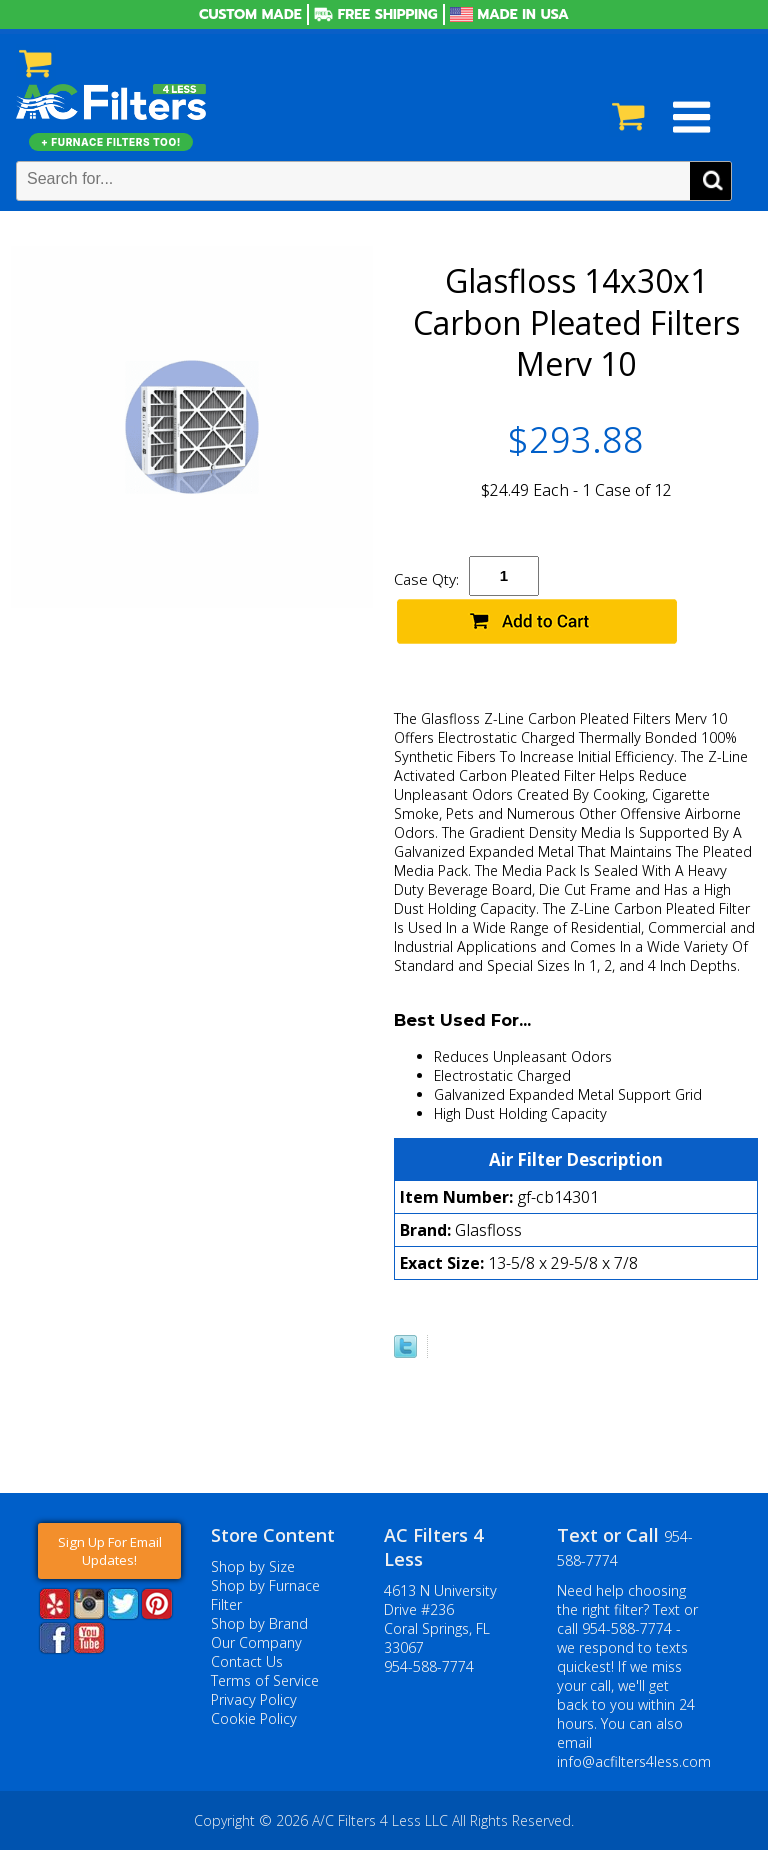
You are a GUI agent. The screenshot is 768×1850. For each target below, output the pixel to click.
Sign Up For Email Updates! (110, 1551)
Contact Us (247, 1661)
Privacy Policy (254, 1699)
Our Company (256, 1642)
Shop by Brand (259, 1623)
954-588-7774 (429, 1666)
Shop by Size (253, 1566)
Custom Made (250, 14)
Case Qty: (426, 579)
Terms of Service (265, 1680)
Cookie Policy (254, 1718)
